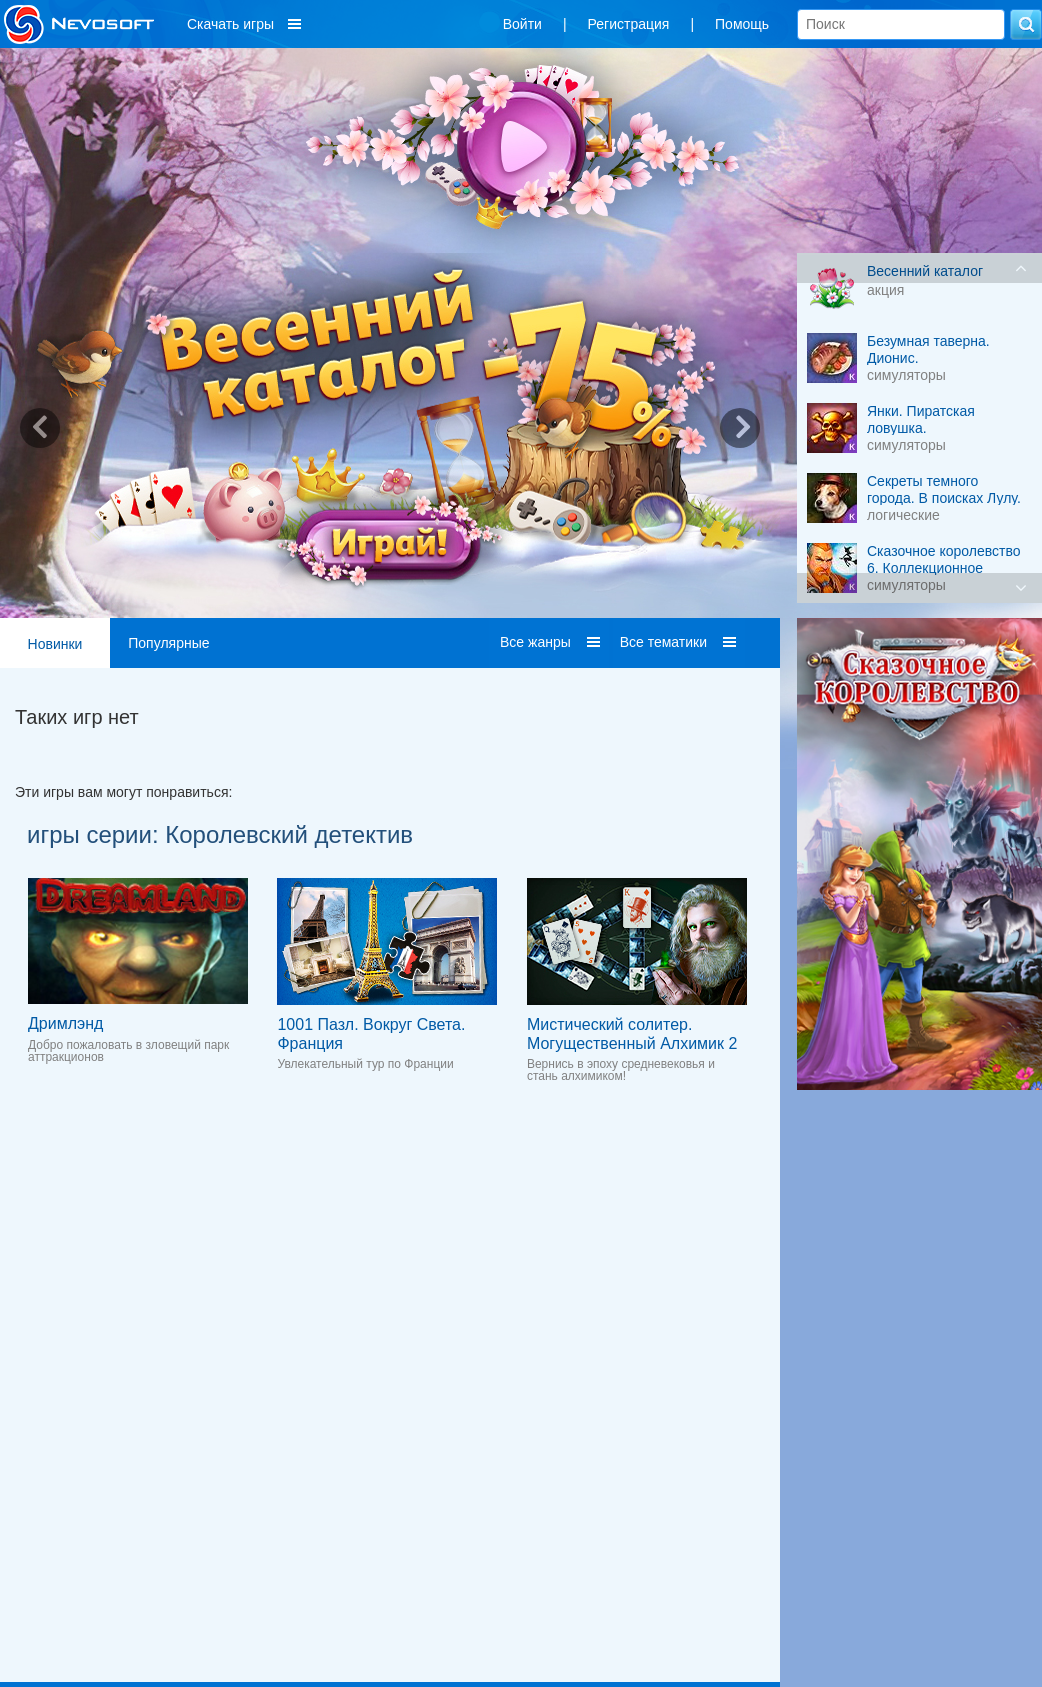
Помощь (742, 24)
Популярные (168, 643)
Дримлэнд (65, 1023)
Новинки (55, 644)
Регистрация (629, 24)
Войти (522, 24)
